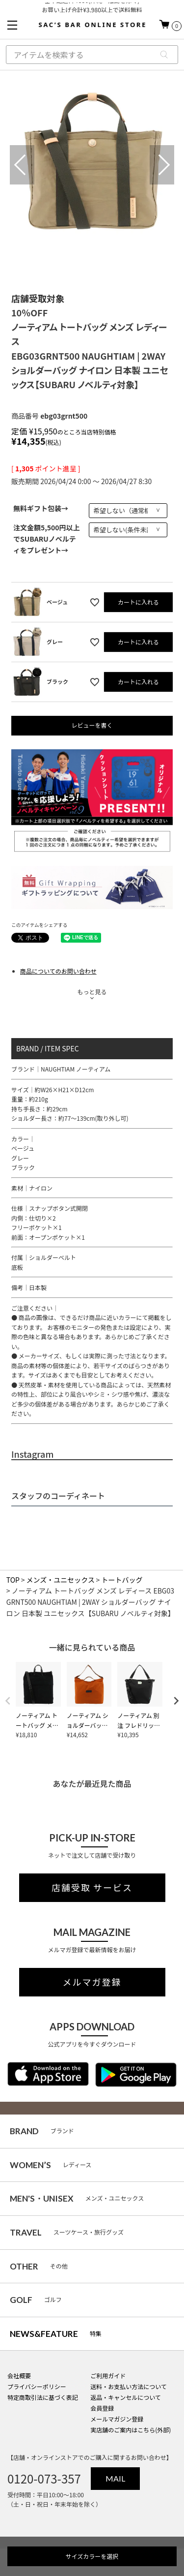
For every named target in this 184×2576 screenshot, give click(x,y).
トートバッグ (122, 1580)
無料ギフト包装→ (40, 508)
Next (162, 164)
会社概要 (19, 2375)
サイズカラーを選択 (92, 2556)
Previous (22, 164)
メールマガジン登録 (116, 2419)
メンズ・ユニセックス (60, 1580)
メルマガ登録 (92, 1982)
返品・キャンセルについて (125, 2397)
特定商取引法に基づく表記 (42, 2397)
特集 (56, 2334)
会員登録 (102, 2408)
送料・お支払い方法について (128, 2386)
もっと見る (91, 991)
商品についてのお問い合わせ (58, 971)
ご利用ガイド (108, 2375)
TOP (13, 1580)
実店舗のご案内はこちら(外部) (130, 2429)
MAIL (115, 2478)
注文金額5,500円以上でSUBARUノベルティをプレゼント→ (46, 538)
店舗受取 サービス (92, 1887)
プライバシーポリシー (36, 2386)
